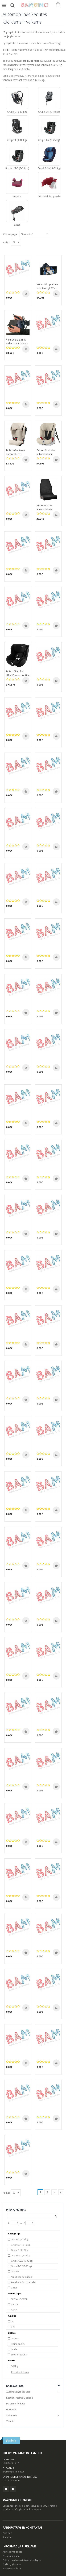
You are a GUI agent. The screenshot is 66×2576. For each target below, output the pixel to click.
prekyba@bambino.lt (13, 2471)
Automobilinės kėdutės (18, 2391)
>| (61, 2192)
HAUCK (14, 2304)
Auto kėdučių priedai (49, 196)
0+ (12, 2321)
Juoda (14, 2349)
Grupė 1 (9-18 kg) (17, 140)
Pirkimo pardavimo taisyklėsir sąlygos (22, 2560)
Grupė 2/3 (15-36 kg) (49, 168)
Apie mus (7, 2533)
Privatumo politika (12, 2568)
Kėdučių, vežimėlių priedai (19, 2397)
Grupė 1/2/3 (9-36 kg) (17, 168)
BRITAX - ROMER (19, 2299)
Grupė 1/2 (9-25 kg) (49, 140)
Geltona (15, 2338)
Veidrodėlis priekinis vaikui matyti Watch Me (47, 288)
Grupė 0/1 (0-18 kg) (49, 111)
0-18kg (14, 2366)
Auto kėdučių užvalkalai (23, 2282)
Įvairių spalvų (18, 2343)
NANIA (14, 2309)
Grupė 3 (17, 196)
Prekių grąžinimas (12, 2564)
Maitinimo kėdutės (15, 2403)
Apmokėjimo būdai (12, 2551)
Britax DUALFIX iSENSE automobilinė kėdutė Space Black (18, 675)
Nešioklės (11, 2409)
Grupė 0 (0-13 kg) (17, 111)
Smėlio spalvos (19, 2354)
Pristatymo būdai (11, 2556)
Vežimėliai (11, 2415)
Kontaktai (7, 2537)
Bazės (17, 224)
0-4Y (13, 2326)
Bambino (11, 2441)
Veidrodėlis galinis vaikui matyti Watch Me (17, 343)
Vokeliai (10, 2421)
